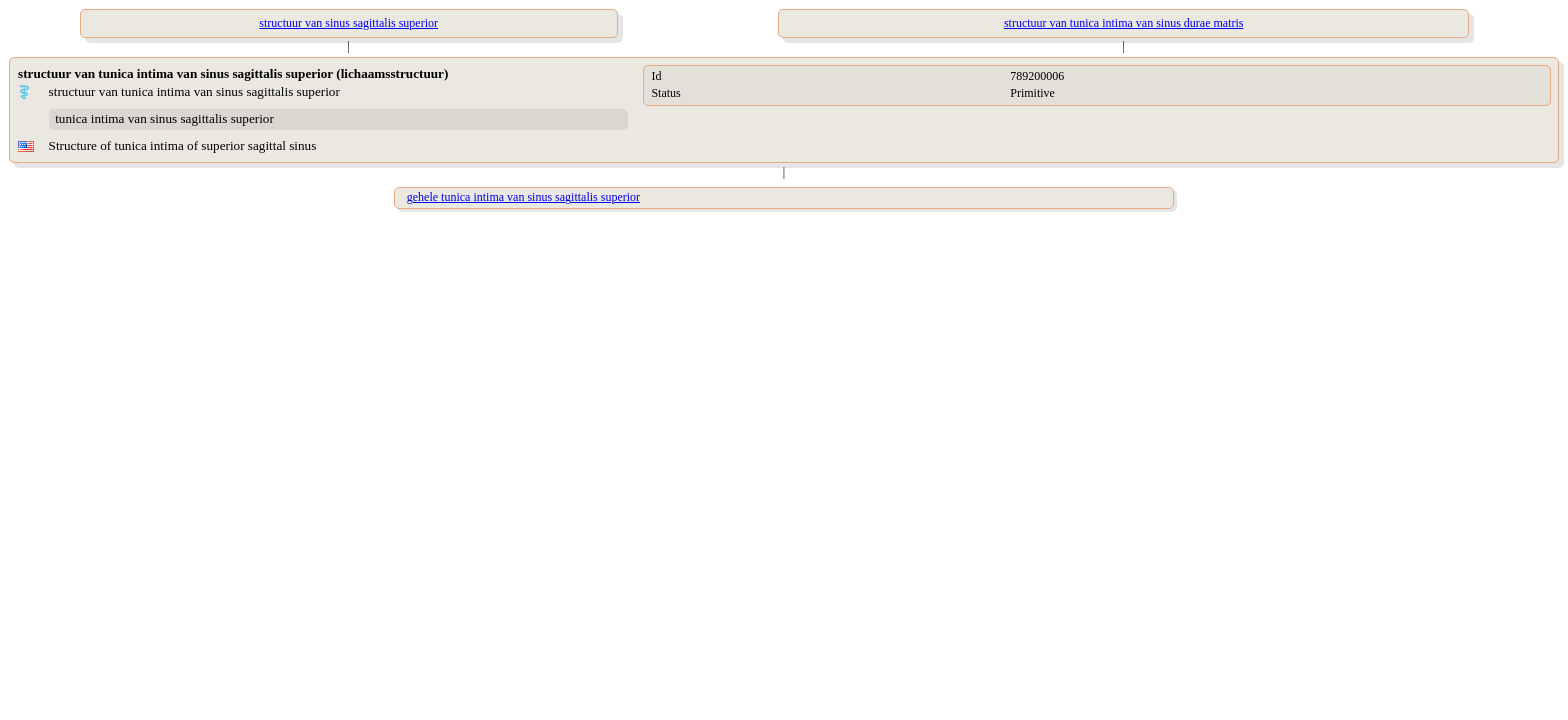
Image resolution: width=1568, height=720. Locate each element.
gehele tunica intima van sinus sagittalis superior (523, 197)
